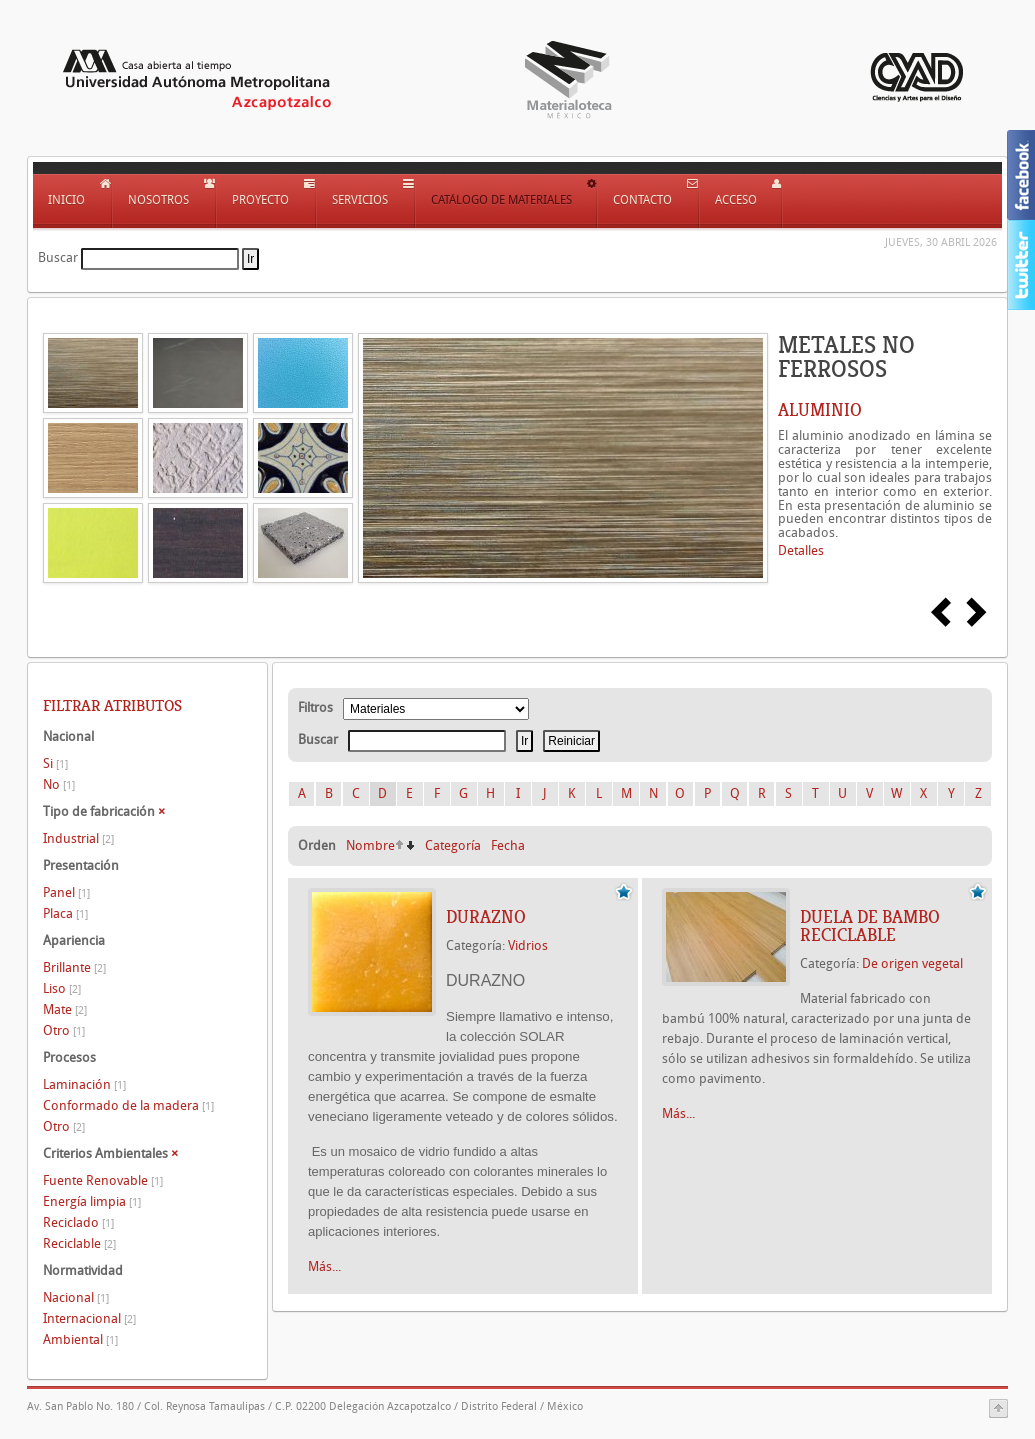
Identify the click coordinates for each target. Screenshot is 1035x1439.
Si (55, 763)
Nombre (370, 845)
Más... (324, 1266)
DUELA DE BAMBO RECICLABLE (870, 926)
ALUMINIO (820, 410)
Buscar (58, 257)
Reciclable (79, 1243)
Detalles (801, 550)
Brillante (74, 967)
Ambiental (80, 1339)
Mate (65, 1009)
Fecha (508, 845)
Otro (64, 1030)
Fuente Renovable (103, 1180)
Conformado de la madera (128, 1105)
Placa (65, 913)
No (59, 784)
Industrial (78, 838)
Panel (66, 892)
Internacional (89, 1318)
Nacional (76, 1297)
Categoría (453, 845)
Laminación (84, 1084)
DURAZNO (486, 917)
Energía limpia (92, 1201)
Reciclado (78, 1222)
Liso (62, 988)
